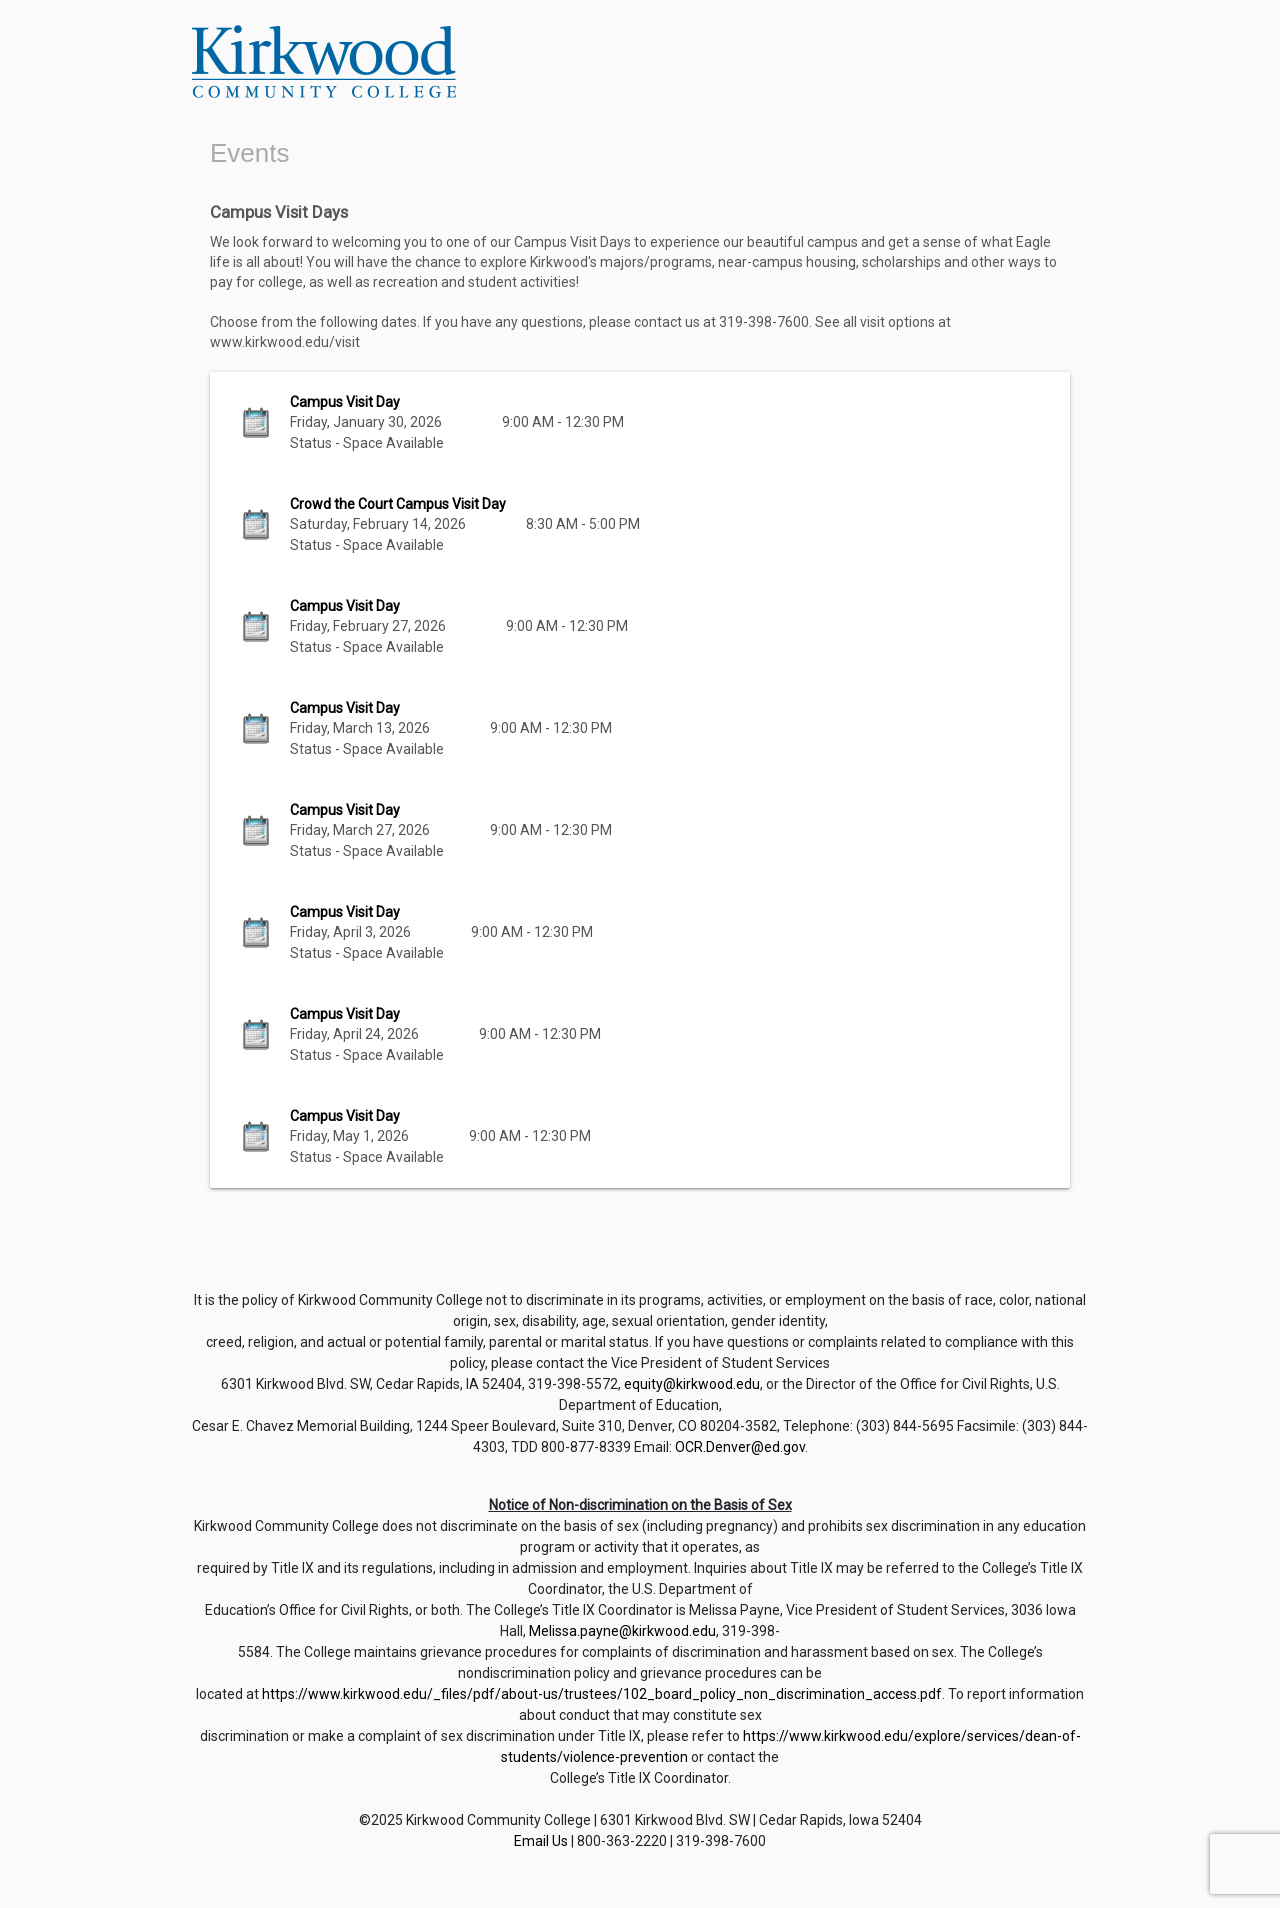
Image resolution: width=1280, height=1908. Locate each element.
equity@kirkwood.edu (692, 1384)
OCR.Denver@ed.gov (740, 1447)
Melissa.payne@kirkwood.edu (622, 1631)
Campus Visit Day (345, 402)
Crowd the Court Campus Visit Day (398, 504)
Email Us (541, 1841)
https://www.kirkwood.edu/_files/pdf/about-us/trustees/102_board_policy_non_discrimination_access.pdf (602, 1694)
